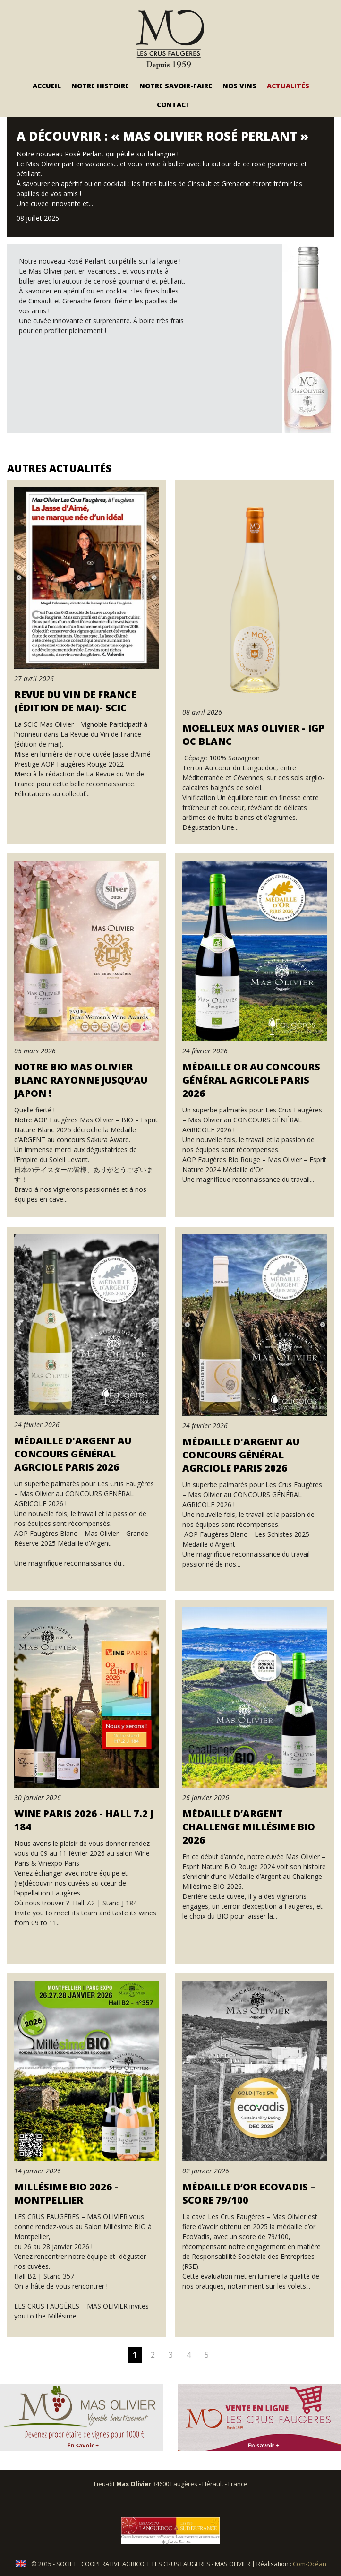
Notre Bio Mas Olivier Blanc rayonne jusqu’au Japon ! (80, 1080)
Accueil (47, 85)
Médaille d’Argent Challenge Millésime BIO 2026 (248, 1826)
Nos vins (239, 85)
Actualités (288, 85)
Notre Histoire (100, 85)
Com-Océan (309, 2563)
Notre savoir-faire (175, 85)
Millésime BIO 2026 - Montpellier (66, 2193)
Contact (173, 104)
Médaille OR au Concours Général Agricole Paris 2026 (251, 1080)
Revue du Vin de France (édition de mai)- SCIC (75, 701)
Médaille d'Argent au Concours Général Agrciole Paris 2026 (72, 1453)
